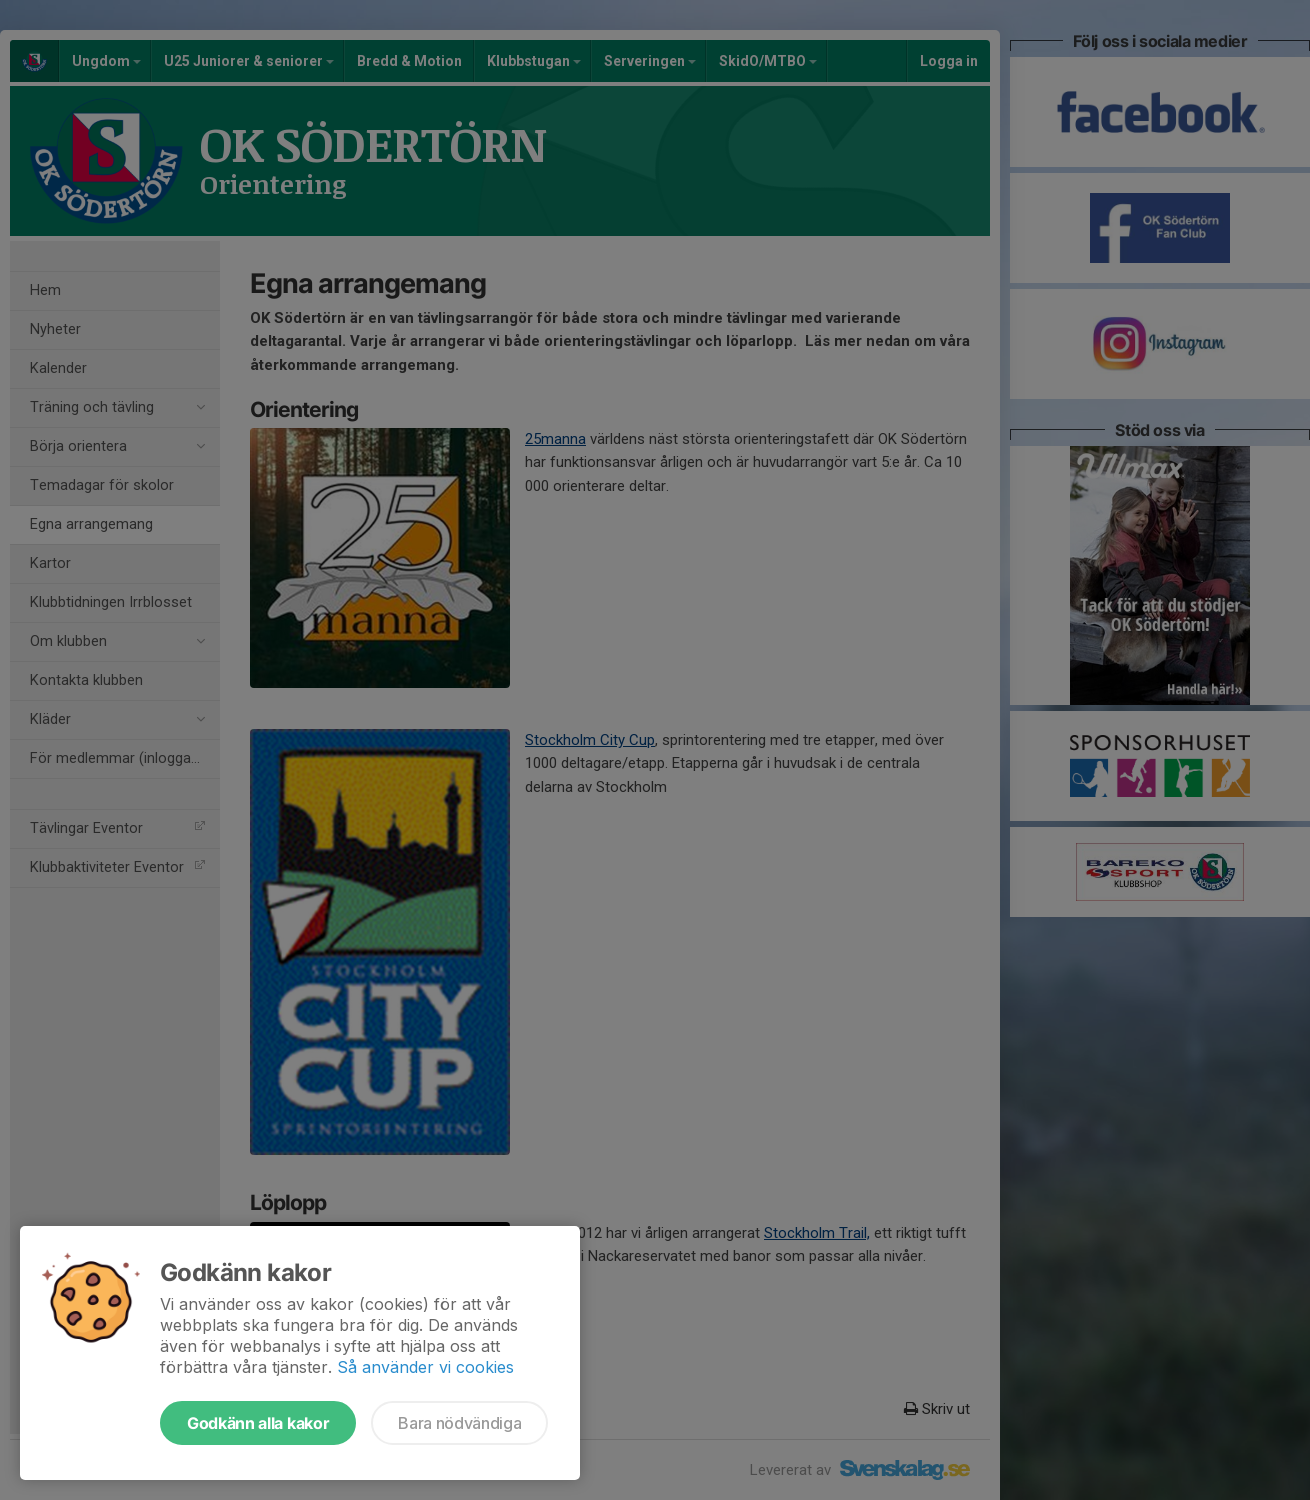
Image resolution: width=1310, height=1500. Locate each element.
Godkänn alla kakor (258, 1423)
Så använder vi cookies (425, 1367)
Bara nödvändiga (459, 1423)
